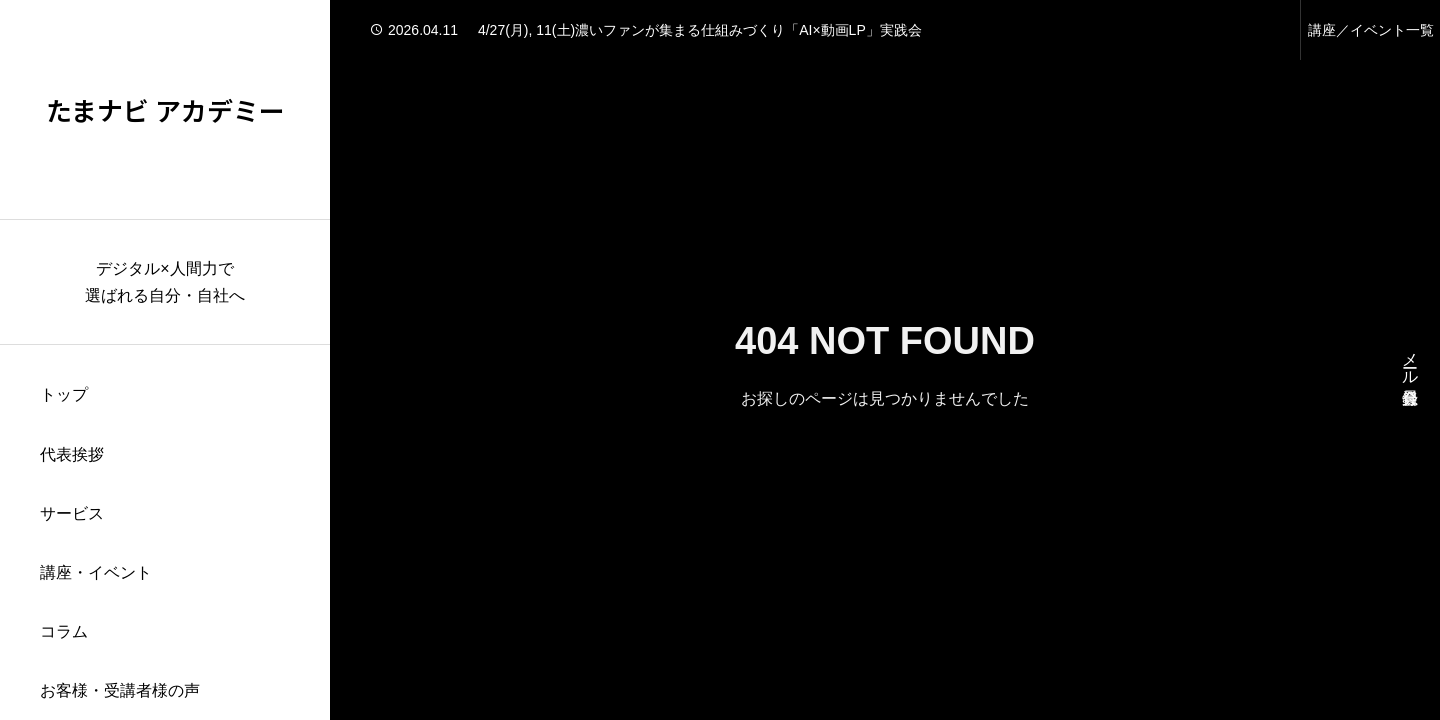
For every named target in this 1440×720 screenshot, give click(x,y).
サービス (72, 513)
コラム (64, 631)
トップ (64, 394)
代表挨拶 (72, 454)
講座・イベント (96, 572)
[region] (165, 360)
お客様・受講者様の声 (120, 690)
